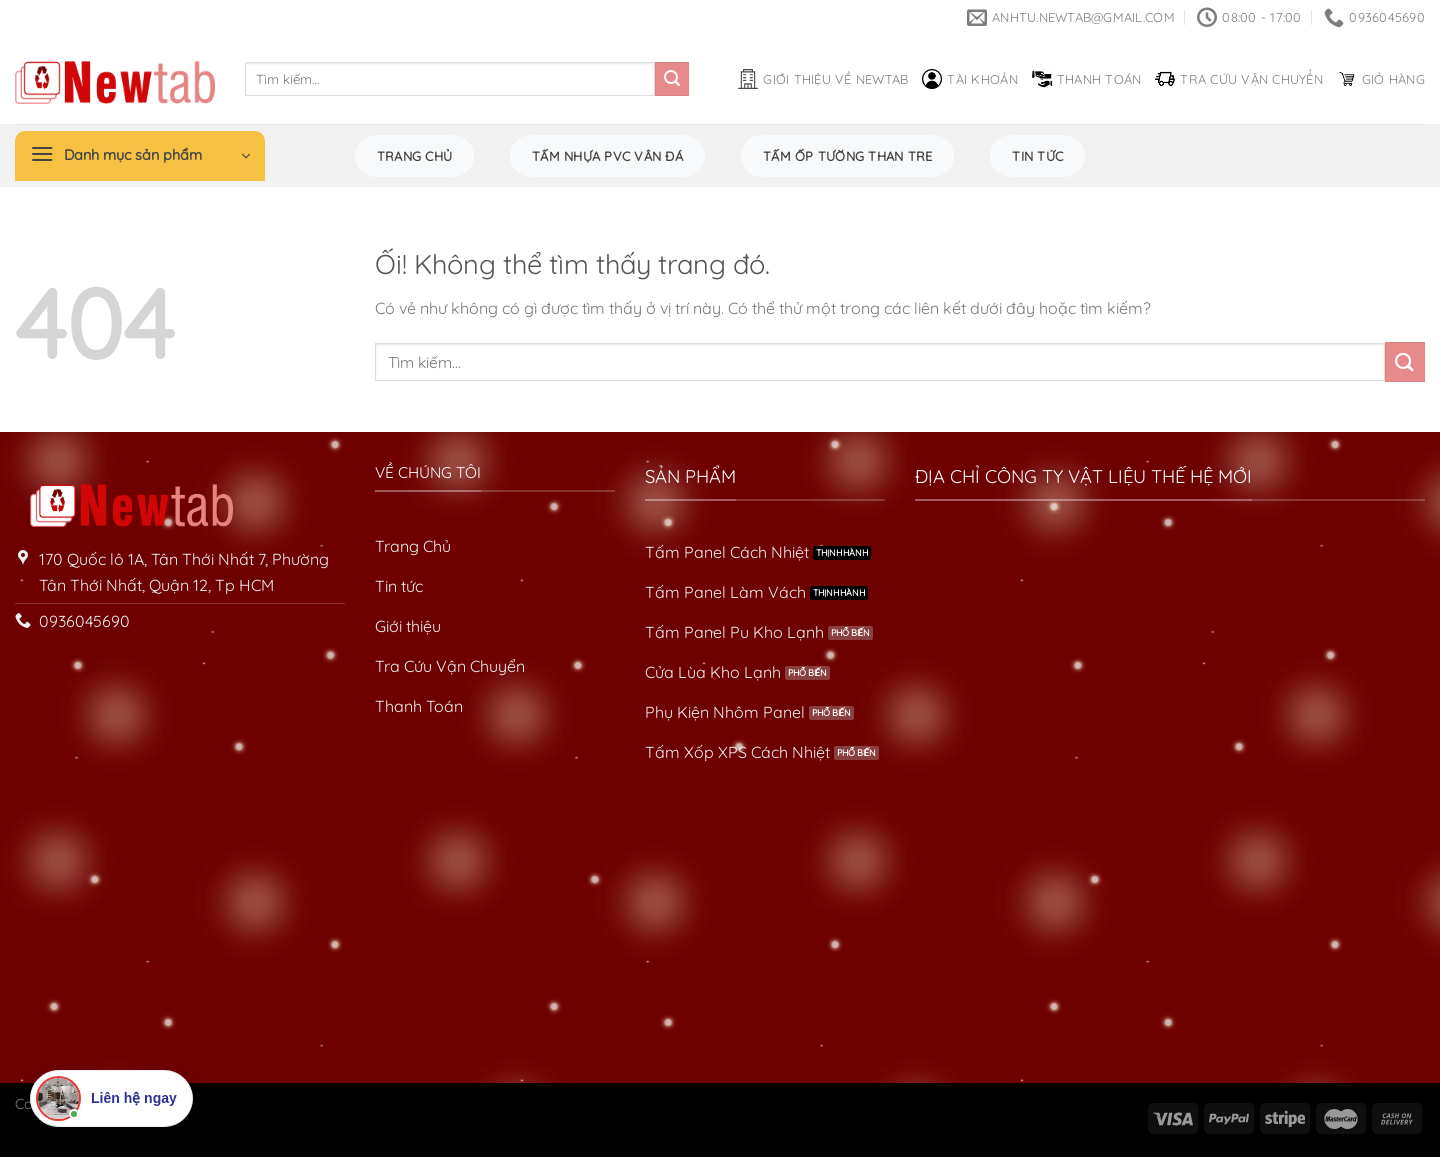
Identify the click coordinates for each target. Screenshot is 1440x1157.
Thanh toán (1087, 79)
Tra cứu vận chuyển (1239, 79)
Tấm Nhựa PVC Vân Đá (607, 156)
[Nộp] (672, 79)
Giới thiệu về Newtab (823, 79)
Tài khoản (969, 79)
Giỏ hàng (1381, 79)
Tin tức (1037, 156)
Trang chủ (414, 156)
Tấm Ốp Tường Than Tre (847, 156)
